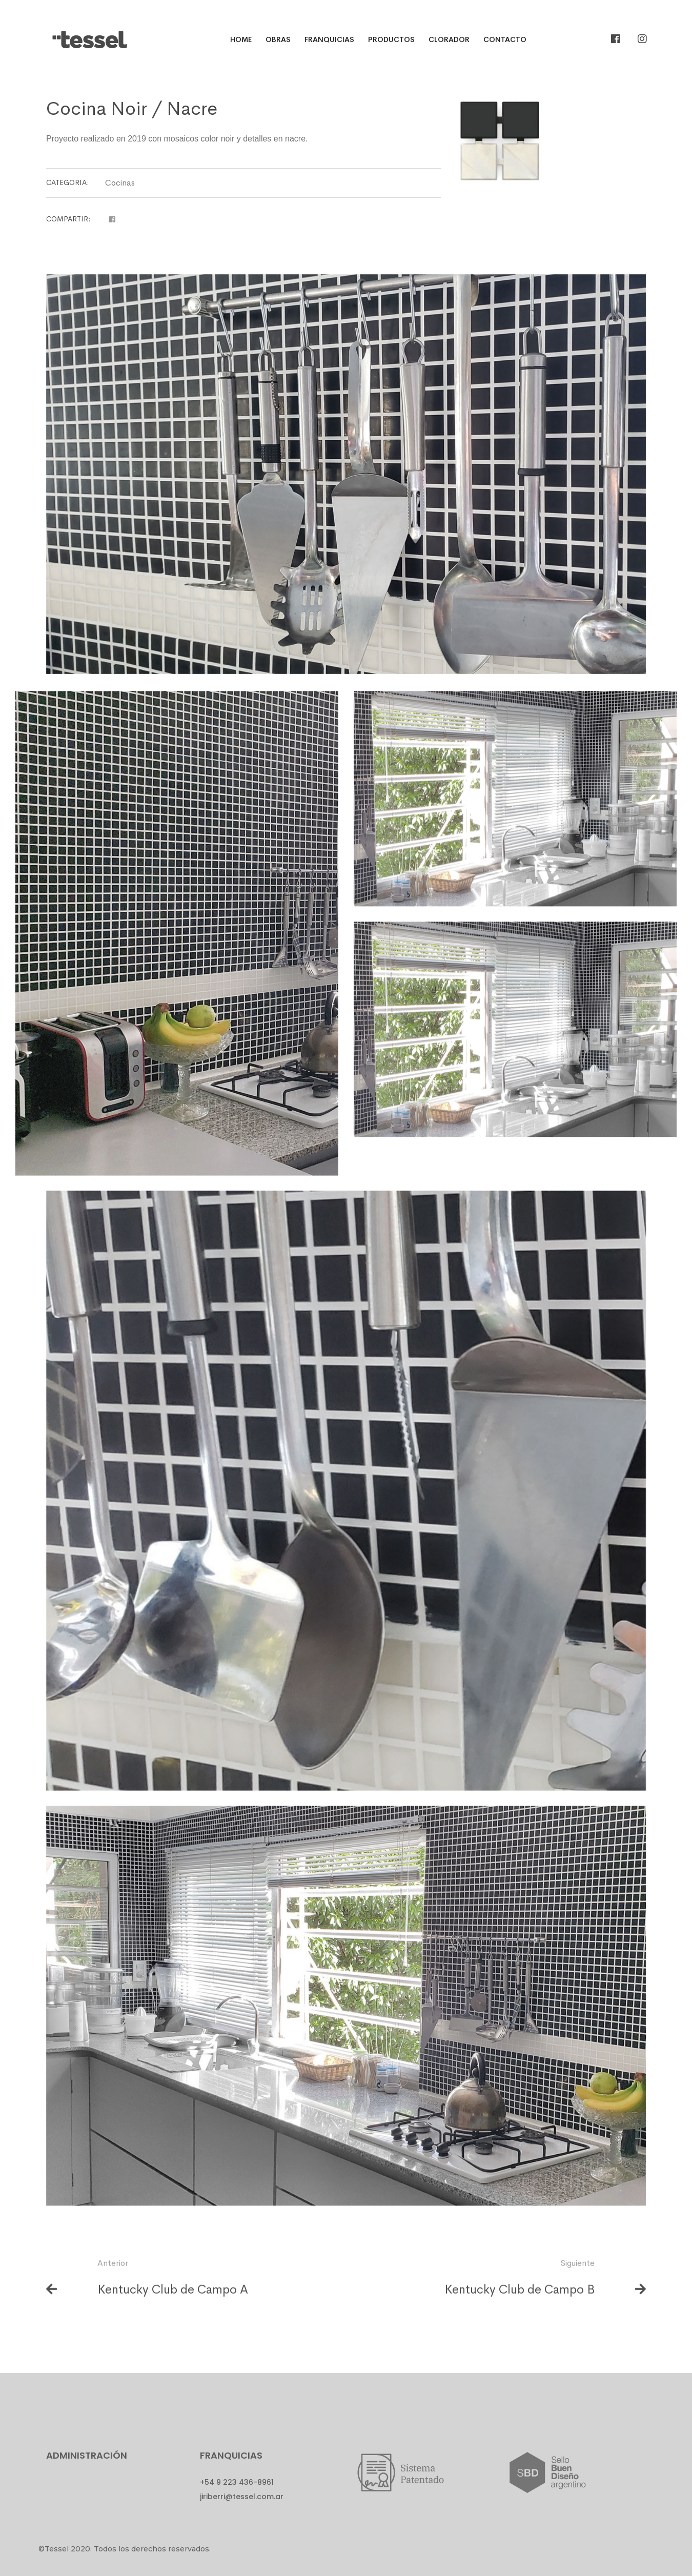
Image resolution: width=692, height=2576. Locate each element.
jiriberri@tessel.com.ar (241, 2496)
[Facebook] (615, 39)
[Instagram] (642, 39)
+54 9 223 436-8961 (237, 2482)
